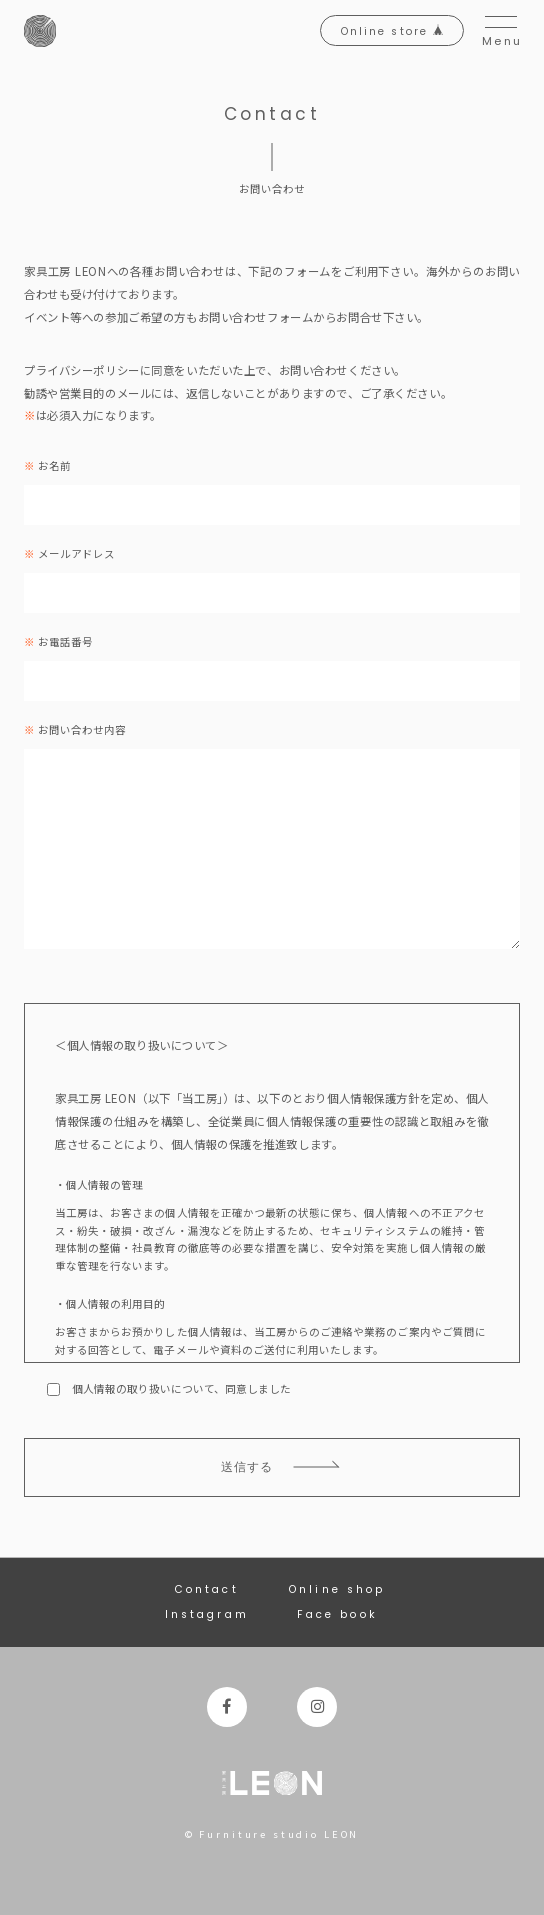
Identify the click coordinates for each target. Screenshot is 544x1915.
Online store (392, 31)
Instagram (207, 1614)
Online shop (337, 1589)
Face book (337, 1614)
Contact (207, 1589)
